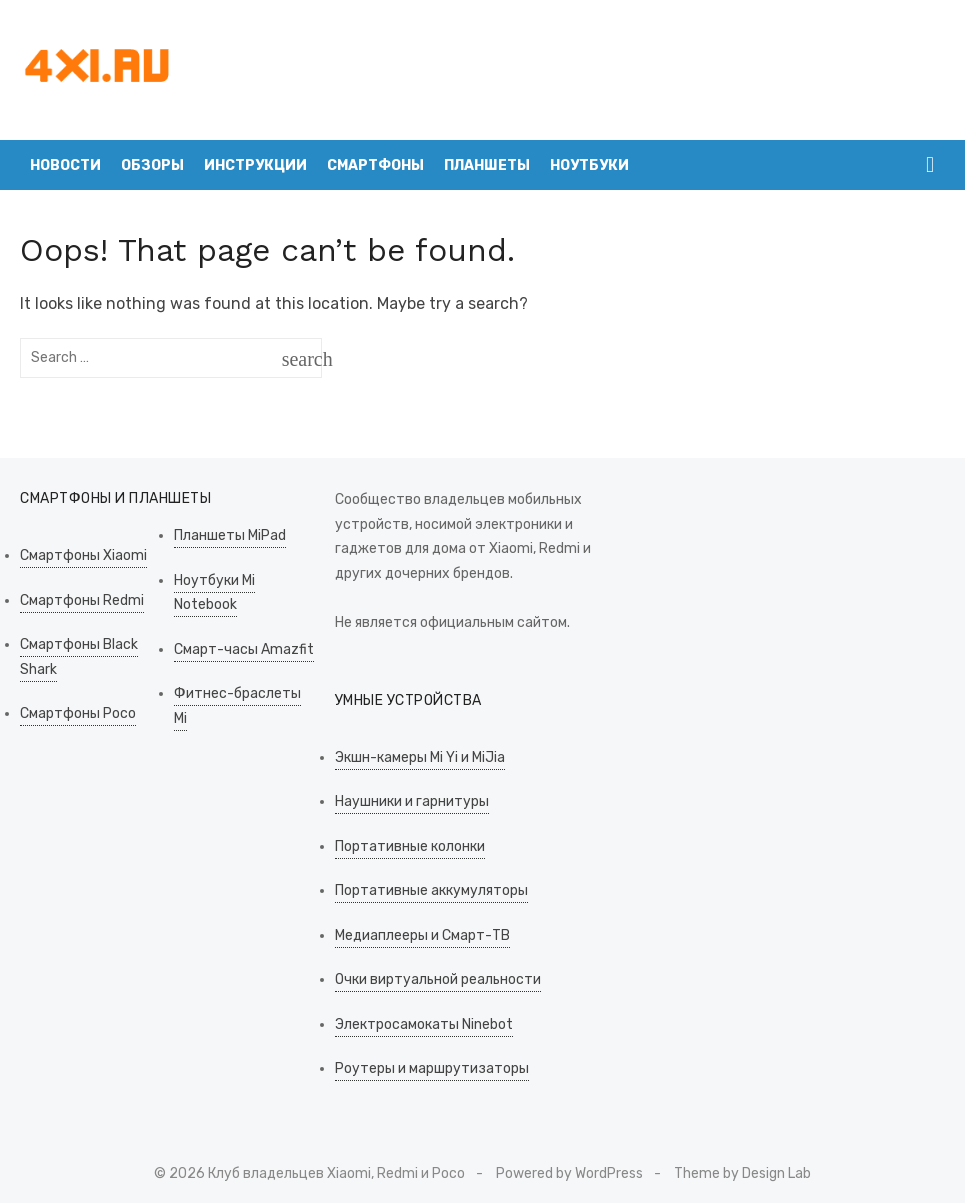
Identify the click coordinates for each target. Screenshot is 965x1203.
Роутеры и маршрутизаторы (432, 1068)
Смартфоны (375, 165)
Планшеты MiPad (230, 535)
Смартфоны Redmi (82, 600)
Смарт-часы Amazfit (244, 649)
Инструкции (255, 165)
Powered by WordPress (569, 1173)
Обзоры (152, 165)
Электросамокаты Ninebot (424, 1024)
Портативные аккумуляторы (431, 890)
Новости (65, 165)
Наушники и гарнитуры (412, 801)
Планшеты (487, 165)
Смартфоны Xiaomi (83, 555)
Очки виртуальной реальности (438, 979)
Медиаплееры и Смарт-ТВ (422, 935)
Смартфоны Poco (78, 713)
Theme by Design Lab (742, 1173)
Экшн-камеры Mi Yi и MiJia (420, 757)
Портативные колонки (410, 846)
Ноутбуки (589, 165)
